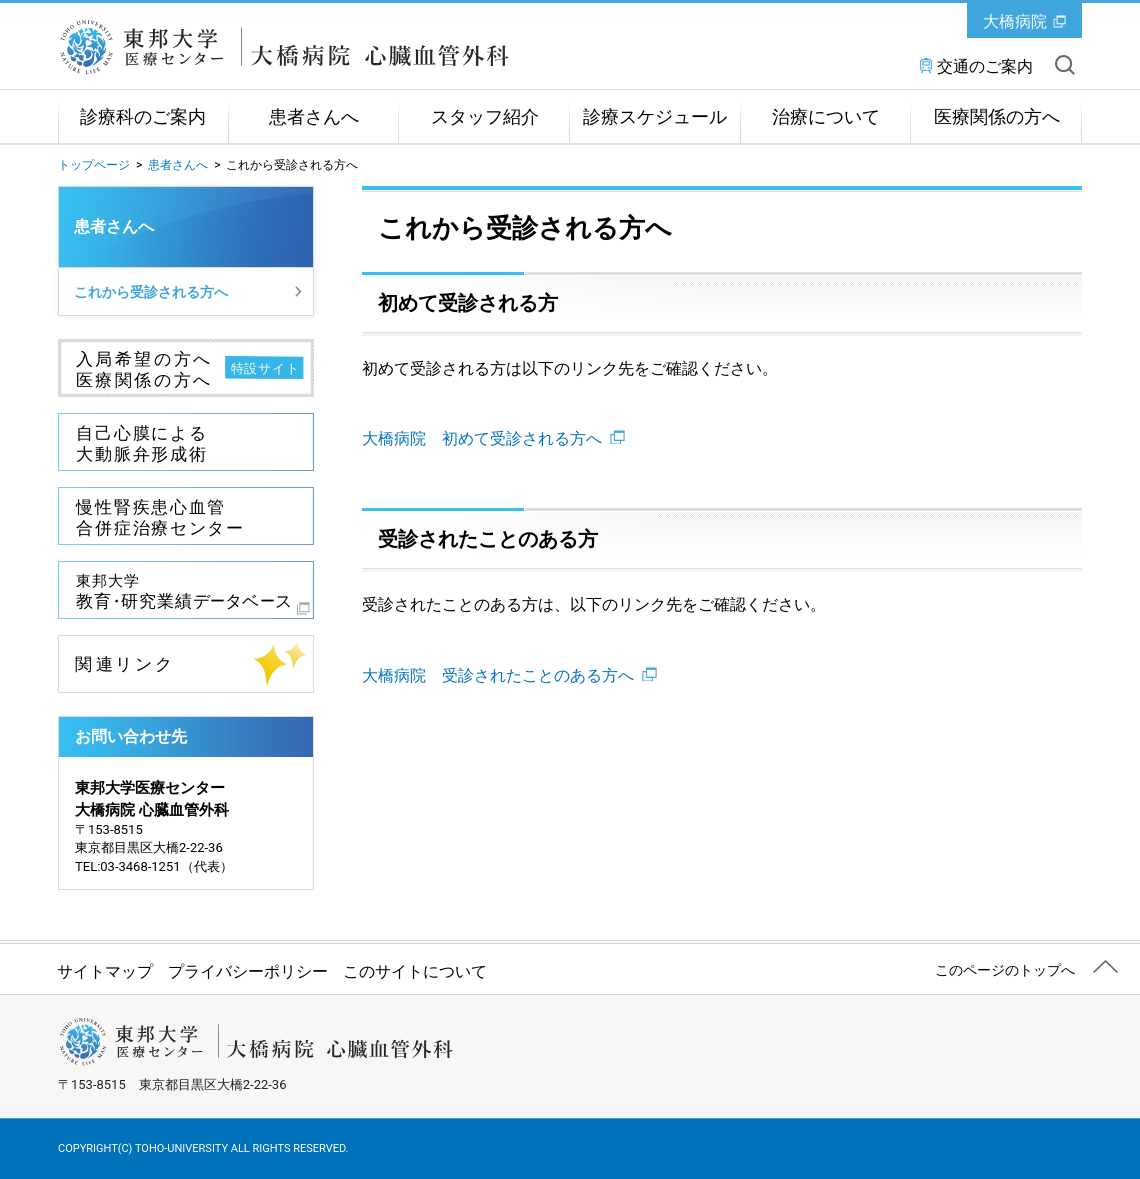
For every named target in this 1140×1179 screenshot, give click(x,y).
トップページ (94, 165)
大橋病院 (1015, 21)
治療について (826, 117)
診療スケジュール (655, 117)
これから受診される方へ (151, 292)
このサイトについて (415, 971)
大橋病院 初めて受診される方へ (493, 438)
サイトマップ (105, 971)
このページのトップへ (1005, 970)
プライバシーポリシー (248, 971)
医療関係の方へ (997, 117)
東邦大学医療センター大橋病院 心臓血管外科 (283, 47)
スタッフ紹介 (485, 117)
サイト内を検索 (1065, 65)
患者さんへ (314, 117)
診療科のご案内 (143, 117)
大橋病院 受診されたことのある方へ (509, 675)
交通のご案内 (985, 66)
